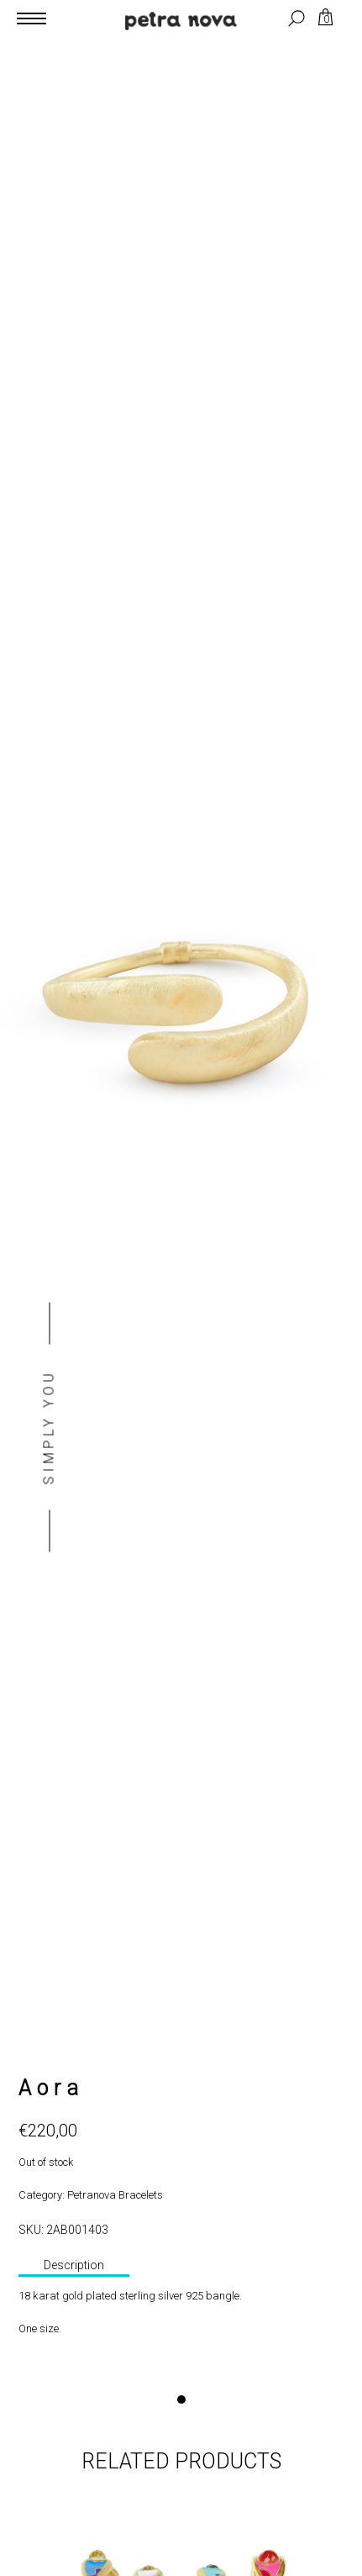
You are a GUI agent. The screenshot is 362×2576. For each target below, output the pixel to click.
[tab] (73, 2267)
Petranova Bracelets (115, 2195)
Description (74, 2265)
